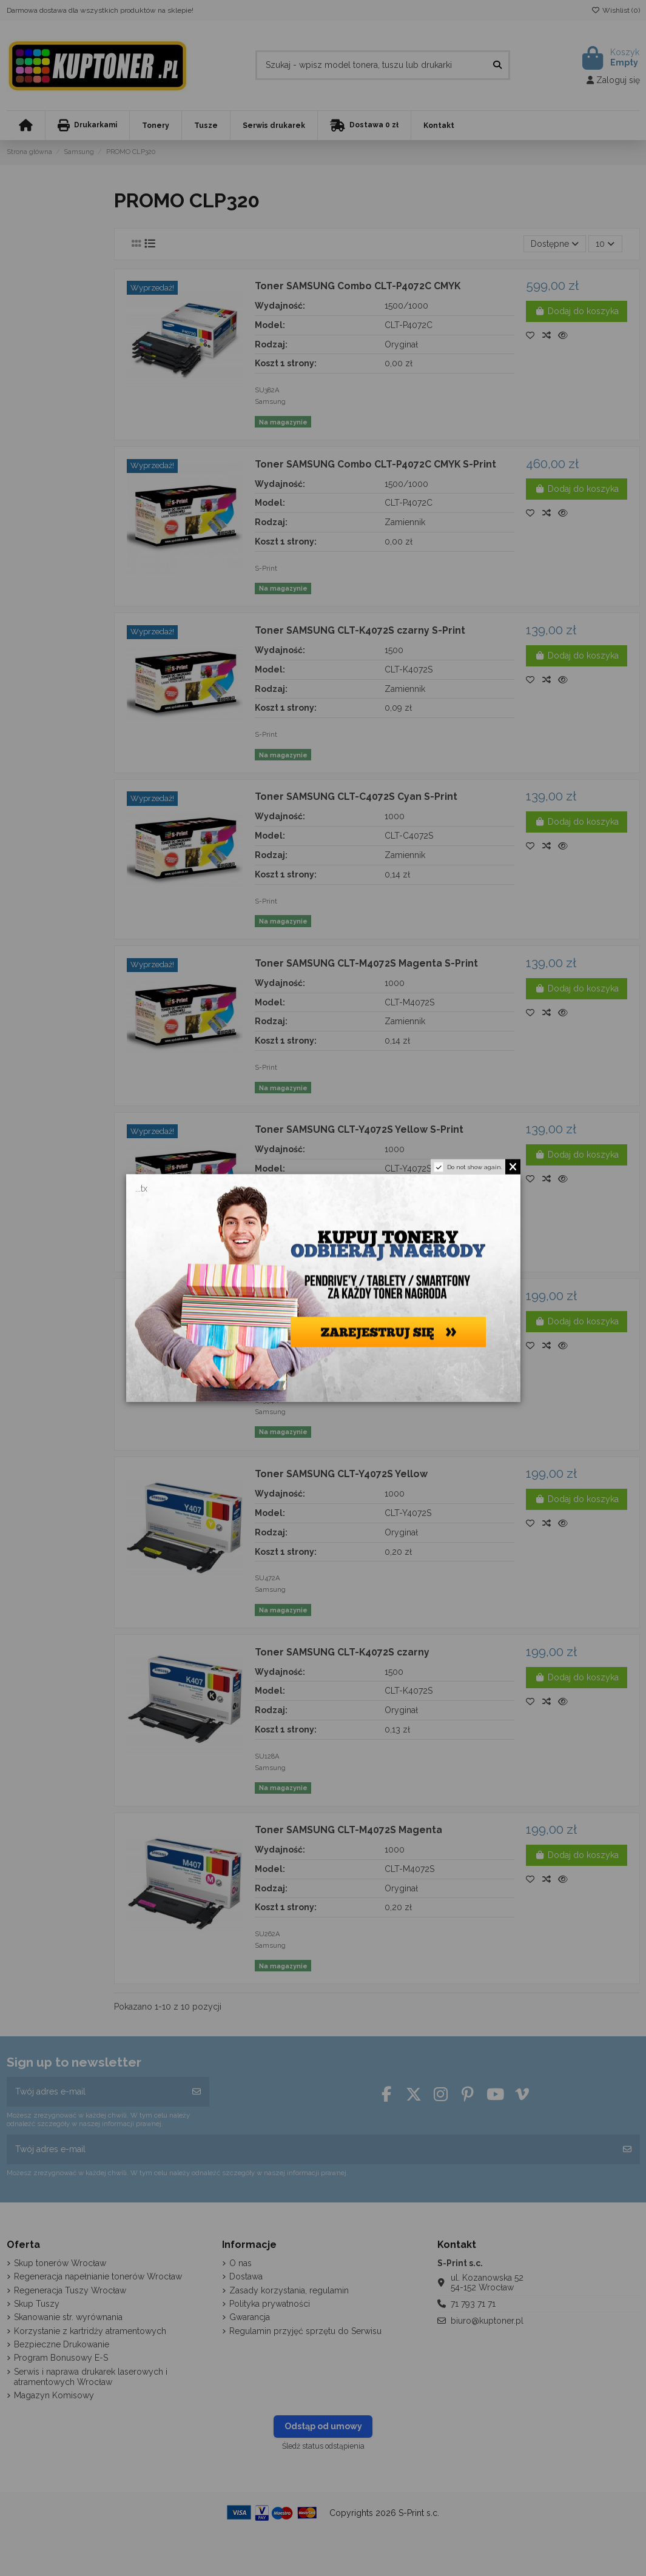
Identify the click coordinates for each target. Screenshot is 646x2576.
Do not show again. (474, 1167)
